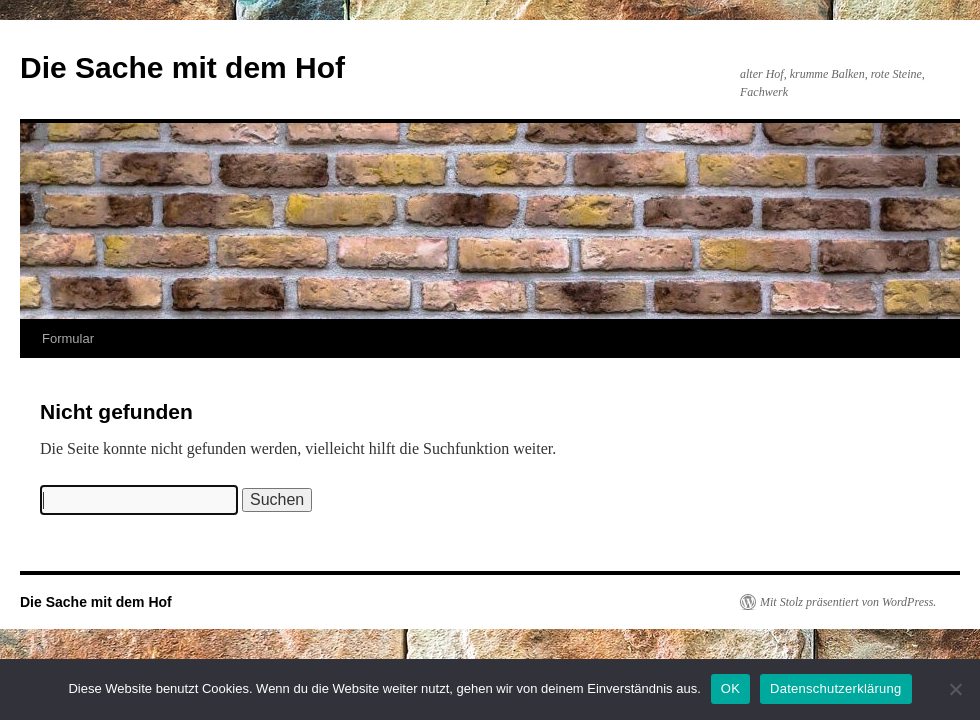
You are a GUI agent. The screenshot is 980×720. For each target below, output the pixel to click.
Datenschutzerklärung (835, 688)
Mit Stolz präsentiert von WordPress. (848, 602)
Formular (68, 338)
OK (730, 688)
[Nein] (955, 689)
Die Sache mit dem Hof (182, 67)
